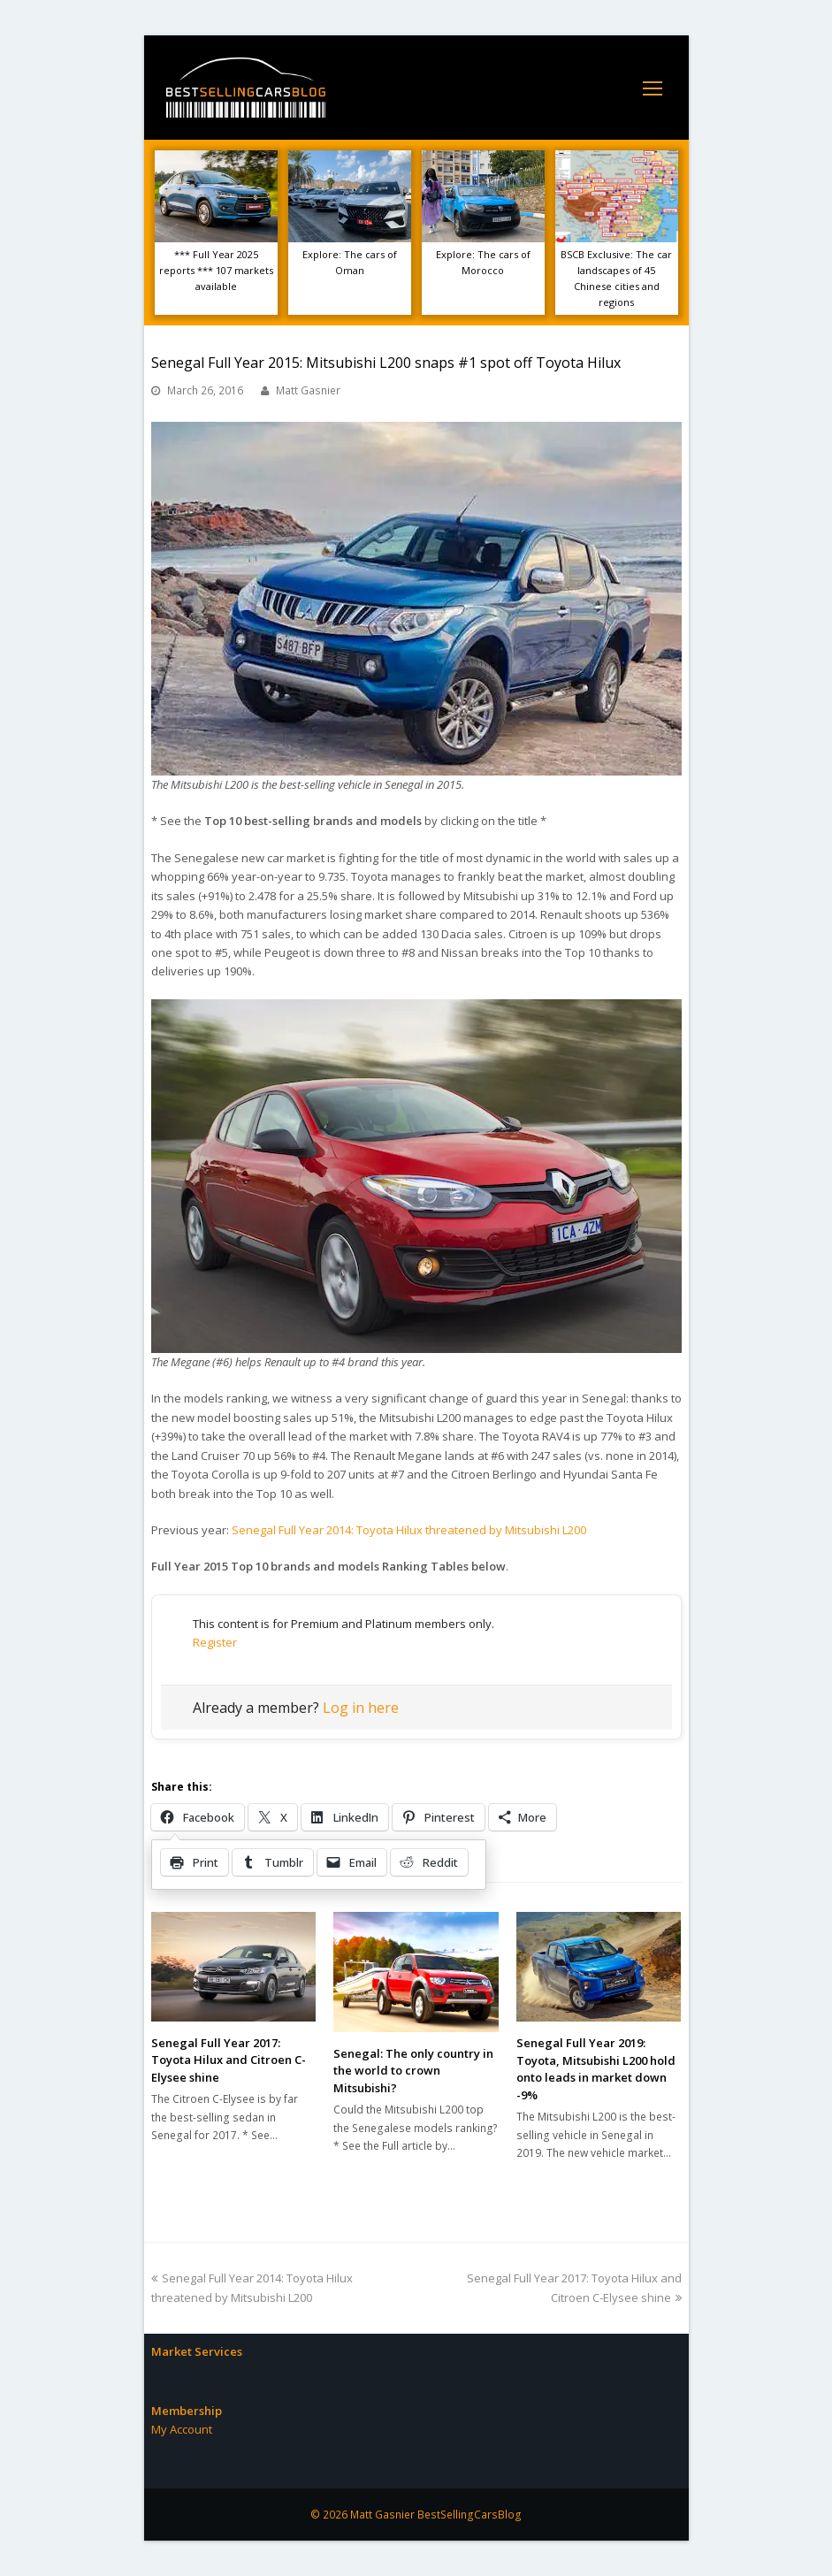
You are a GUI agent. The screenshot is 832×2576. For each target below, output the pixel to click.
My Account (181, 2429)
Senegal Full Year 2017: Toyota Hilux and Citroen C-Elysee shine (228, 2060)
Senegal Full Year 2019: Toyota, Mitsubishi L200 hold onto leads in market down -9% (596, 2069)
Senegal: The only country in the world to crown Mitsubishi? (413, 2070)
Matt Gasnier (308, 390)
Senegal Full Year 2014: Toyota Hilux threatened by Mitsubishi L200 (409, 1530)
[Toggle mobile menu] (652, 87)
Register (215, 1642)
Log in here (361, 1707)
